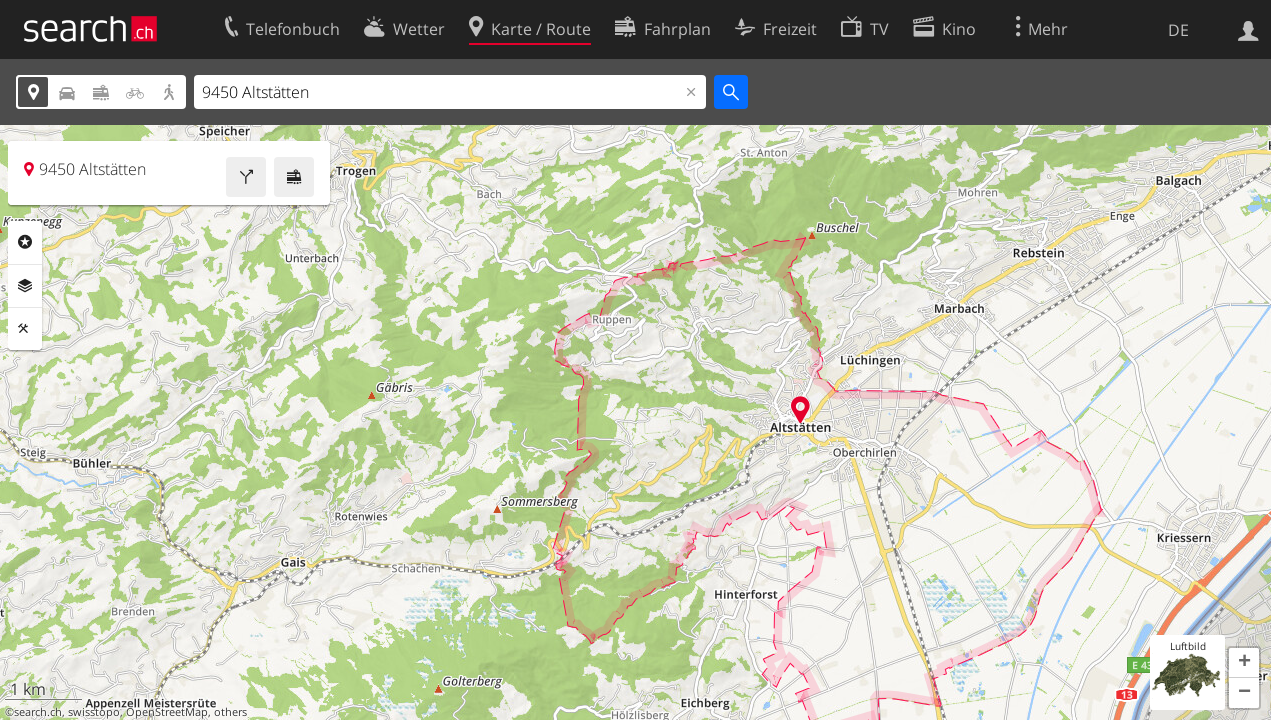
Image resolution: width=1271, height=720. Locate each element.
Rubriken (25, 242)
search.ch (38, 712)
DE (1178, 30)
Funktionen (25, 329)
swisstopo (94, 712)
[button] (1244, 663)
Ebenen (25, 286)
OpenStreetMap (167, 712)
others (230, 712)
